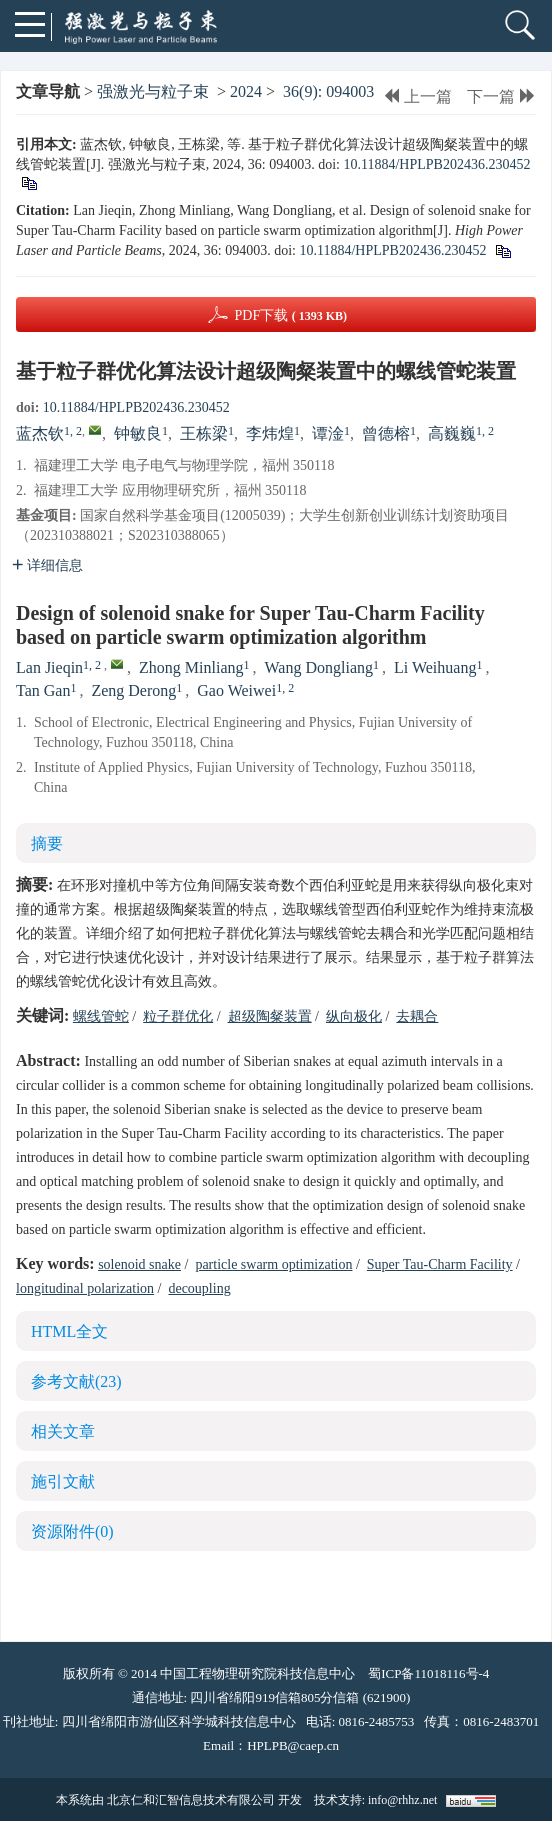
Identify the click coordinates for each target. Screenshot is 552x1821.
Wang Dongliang (319, 667)
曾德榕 (386, 433)
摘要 (47, 843)
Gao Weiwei (236, 690)
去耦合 (417, 1016)
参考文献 (76, 1381)
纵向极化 (354, 1016)
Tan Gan (43, 690)
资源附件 (72, 1531)
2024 (246, 91)
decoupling (199, 1288)
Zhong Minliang (191, 667)
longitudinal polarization (85, 1288)
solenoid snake (139, 1264)
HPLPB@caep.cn (293, 1745)
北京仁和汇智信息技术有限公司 (191, 1800)
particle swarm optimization (273, 1264)
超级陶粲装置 (270, 1016)
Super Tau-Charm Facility (440, 1264)
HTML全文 (69, 1331)
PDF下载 (290, 315)
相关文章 (63, 1431)
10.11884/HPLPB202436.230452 (436, 164)
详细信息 (47, 565)
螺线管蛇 (101, 1016)
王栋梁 (204, 433)
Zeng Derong (133, 690)
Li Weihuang (435, 667)
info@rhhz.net (402, 1800)
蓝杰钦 (40, 433)
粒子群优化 (178, 1016)
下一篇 (501, 96)
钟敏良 (138, 433)
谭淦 (328, 433)
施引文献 (63, 1481)
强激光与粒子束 (153, 91)
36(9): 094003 (328, 91)
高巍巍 (452, 433)
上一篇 (417, 96)
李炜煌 (270, 433)
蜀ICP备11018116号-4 (428, 1673)
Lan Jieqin (49, 667)
